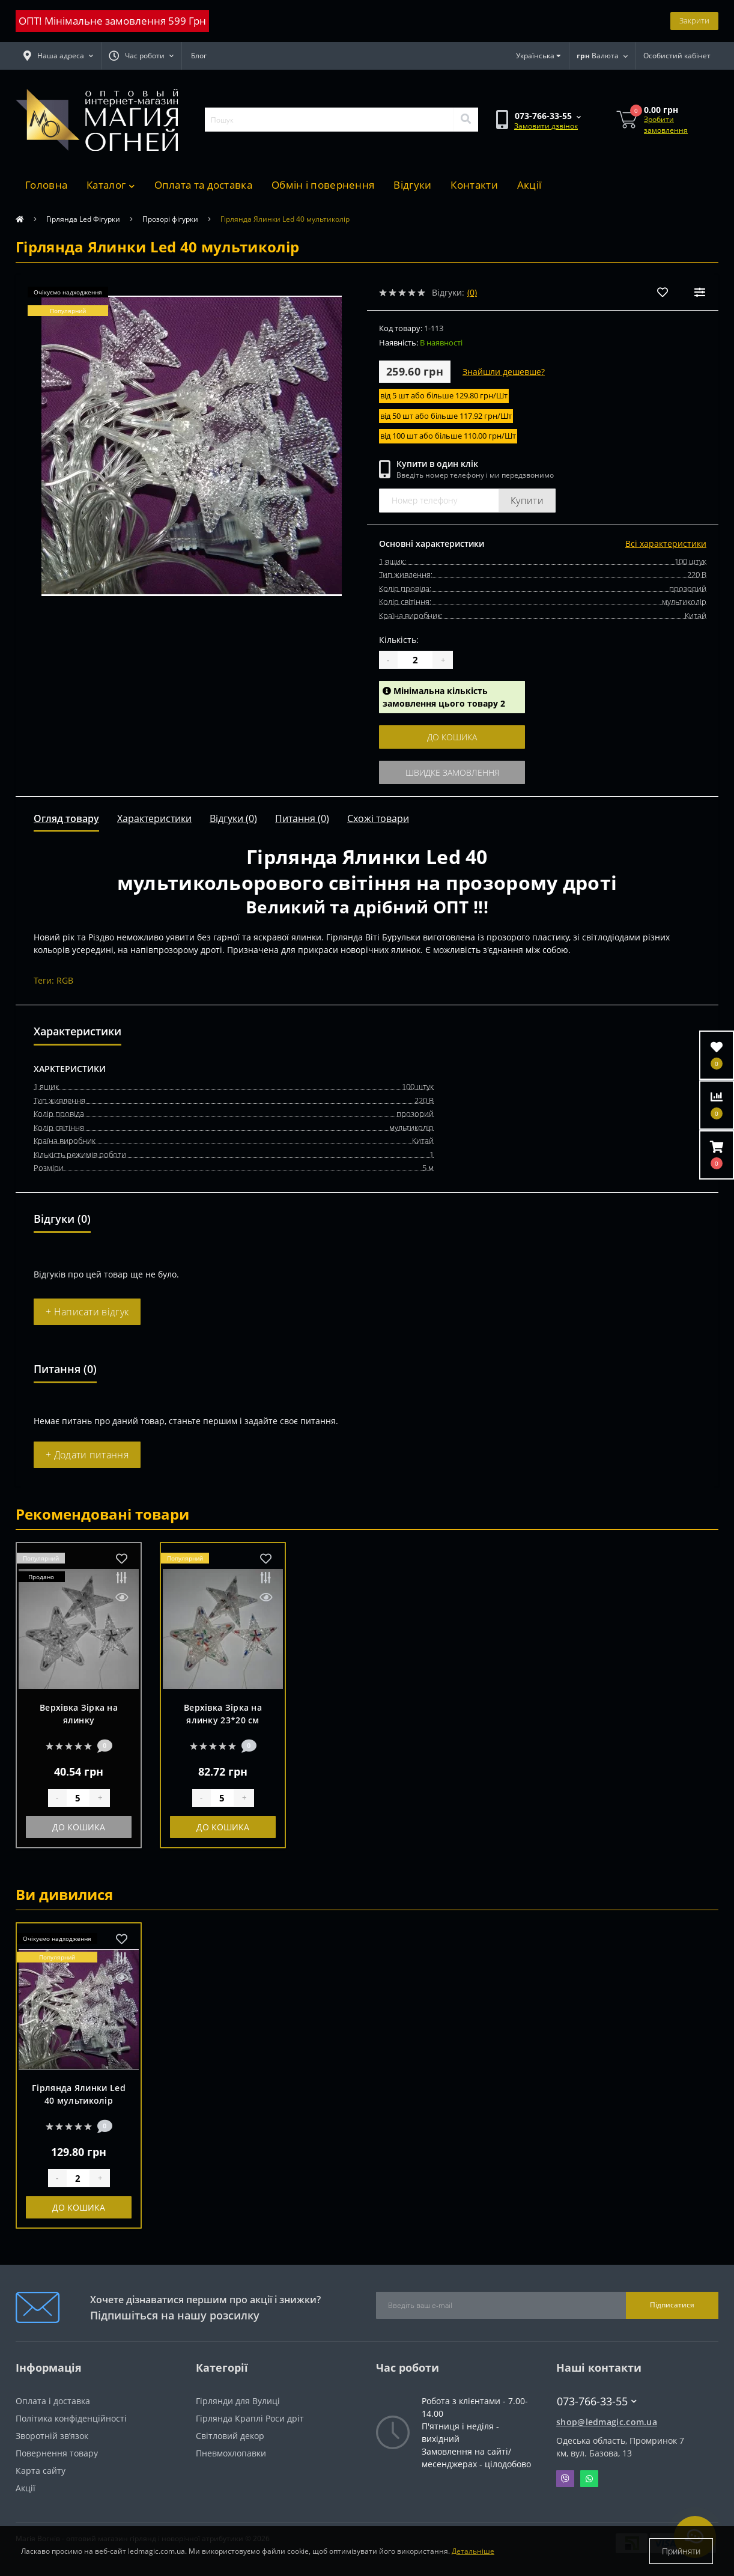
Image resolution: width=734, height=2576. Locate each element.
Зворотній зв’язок (52, 2435)
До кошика (452, 737)
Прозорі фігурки (170, 219)
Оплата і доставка (53, 2401)
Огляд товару (66, 818)
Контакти (473, 185)
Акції (529, 185)
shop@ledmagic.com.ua (606, 2422)
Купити (527, 500)
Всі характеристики (665, 543)
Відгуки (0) (233, 818)
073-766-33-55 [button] (597, 2401)
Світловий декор (230, 2435)
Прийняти (681, 2551)
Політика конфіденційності (71, 2418)
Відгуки (412, 185)
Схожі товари (378, 818)
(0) (472, 292)
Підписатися (672, 2305)
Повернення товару (57, 2453)
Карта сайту (40, 2470)
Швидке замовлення (452, 772)
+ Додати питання (87, 1454)
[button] (141, 56)
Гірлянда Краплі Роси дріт (250, 2418)
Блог (199, 55)
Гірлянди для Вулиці (238, 2401)
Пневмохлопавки (231, 2453)
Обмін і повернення (322, 185)
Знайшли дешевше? (504, 371)
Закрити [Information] (694, 20)
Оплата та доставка (203, 185)
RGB (64, 980)
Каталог (110, 185)
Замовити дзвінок (546, 126)
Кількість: (399, 639)
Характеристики (154, 818)
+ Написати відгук (87, 1311)
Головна (46, 185)
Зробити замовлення (666, 124)
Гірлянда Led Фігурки (83, 219)
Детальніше (473, 2551)
